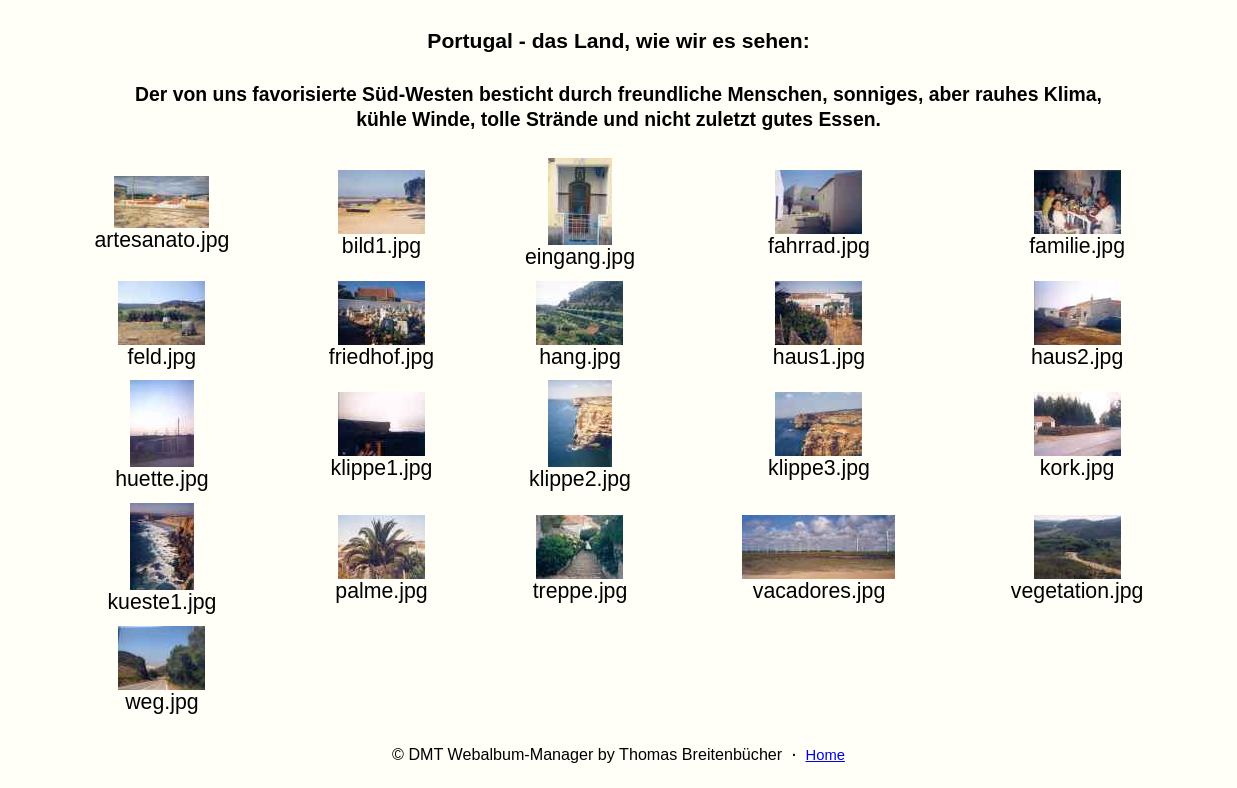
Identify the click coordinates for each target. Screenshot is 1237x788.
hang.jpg (579, 347)
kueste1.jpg (161, 592)
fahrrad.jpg (819, 236)
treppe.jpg (580, 581)
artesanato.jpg (161, 230)
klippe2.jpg (580, 469)
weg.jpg (161, 692)
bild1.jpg (381, 236)
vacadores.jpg (818, 581)
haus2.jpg (1077, 347)
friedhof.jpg (381, 347)
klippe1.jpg (382, 458)
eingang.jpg (580, 247)
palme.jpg (381, 581)
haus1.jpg (819, 347)
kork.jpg (1077, 458)
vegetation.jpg (1077, 581)
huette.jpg (161, 469)
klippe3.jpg (819, 458)
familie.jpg (1077, 236)
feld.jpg (161, 347)
